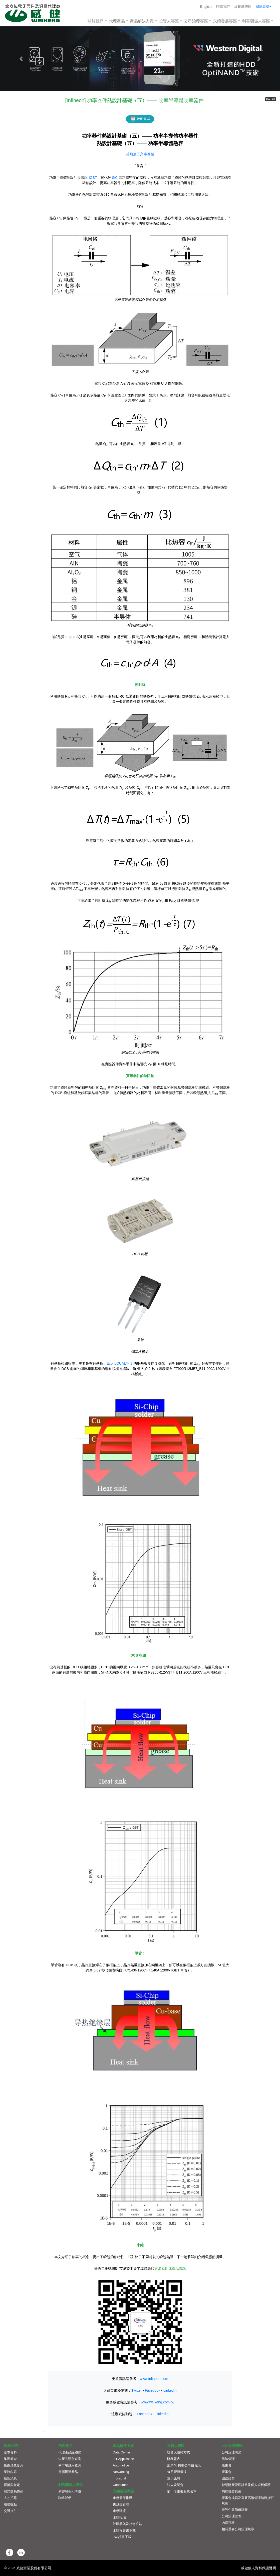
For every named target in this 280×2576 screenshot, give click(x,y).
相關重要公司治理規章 (238, 2529)
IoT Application (123, 2459)
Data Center (121, 2452)
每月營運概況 (177, 2472)
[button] (21, 58)
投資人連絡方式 (178, 2452)
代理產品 (117, 21)
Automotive (121, 2465)
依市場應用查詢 (69, 2465)
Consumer (120, 2485)
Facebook (152, 2390)
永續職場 (119, 2517)
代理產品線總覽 (69, 2452)
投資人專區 (169, 21)
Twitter (136, 2390)
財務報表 (173, 2459)
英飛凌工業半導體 (140, 154)
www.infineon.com (154, 2379)
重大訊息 (173, 2478)
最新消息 (10, 2478)
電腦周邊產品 (68, 2472)
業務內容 (10, 2472)
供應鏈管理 (121, 2504)
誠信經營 (228, 2478)
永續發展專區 (225, 21)
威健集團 (262, 7)
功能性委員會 (231, 2491)
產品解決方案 (142, 21)
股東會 (226, 2465)
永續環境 (119, 2511)
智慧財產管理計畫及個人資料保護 (246, 2485)
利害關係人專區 (256, 21)
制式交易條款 (13, 2491)
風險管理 (228, 2459)
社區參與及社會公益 (127, 2524)
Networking (121, 2472)
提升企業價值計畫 (235, 2509)
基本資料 (10, 2452)
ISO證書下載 (122, 2537)
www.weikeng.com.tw (157, 2402)
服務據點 (10, 2504)
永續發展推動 (122, 2498)
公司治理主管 (231, 2516)
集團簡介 (10, 2459)
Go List (270, 99)
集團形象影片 (13, 2465)
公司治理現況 (231, 2452)
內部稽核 (228, 2522)
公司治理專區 (196, 21)
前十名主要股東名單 (181, 2491)
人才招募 (10, 2498)
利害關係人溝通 (69, 2491)
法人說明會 (175, 2485)
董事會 (226, 2472)
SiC (115, 178)
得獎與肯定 (12, 2485)
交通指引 (10, 2511)
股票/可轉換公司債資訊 (184, 2465)
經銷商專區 (243, 7)
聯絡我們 (223, 7)
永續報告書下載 (124, 2530)
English (206, 7)
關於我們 (96, 21)
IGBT (93, 178)
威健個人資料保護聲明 (258, 2568)
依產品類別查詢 (69, 2459)
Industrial (119, 2478)
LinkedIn (170, 2390)
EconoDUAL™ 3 (119, 1363)
